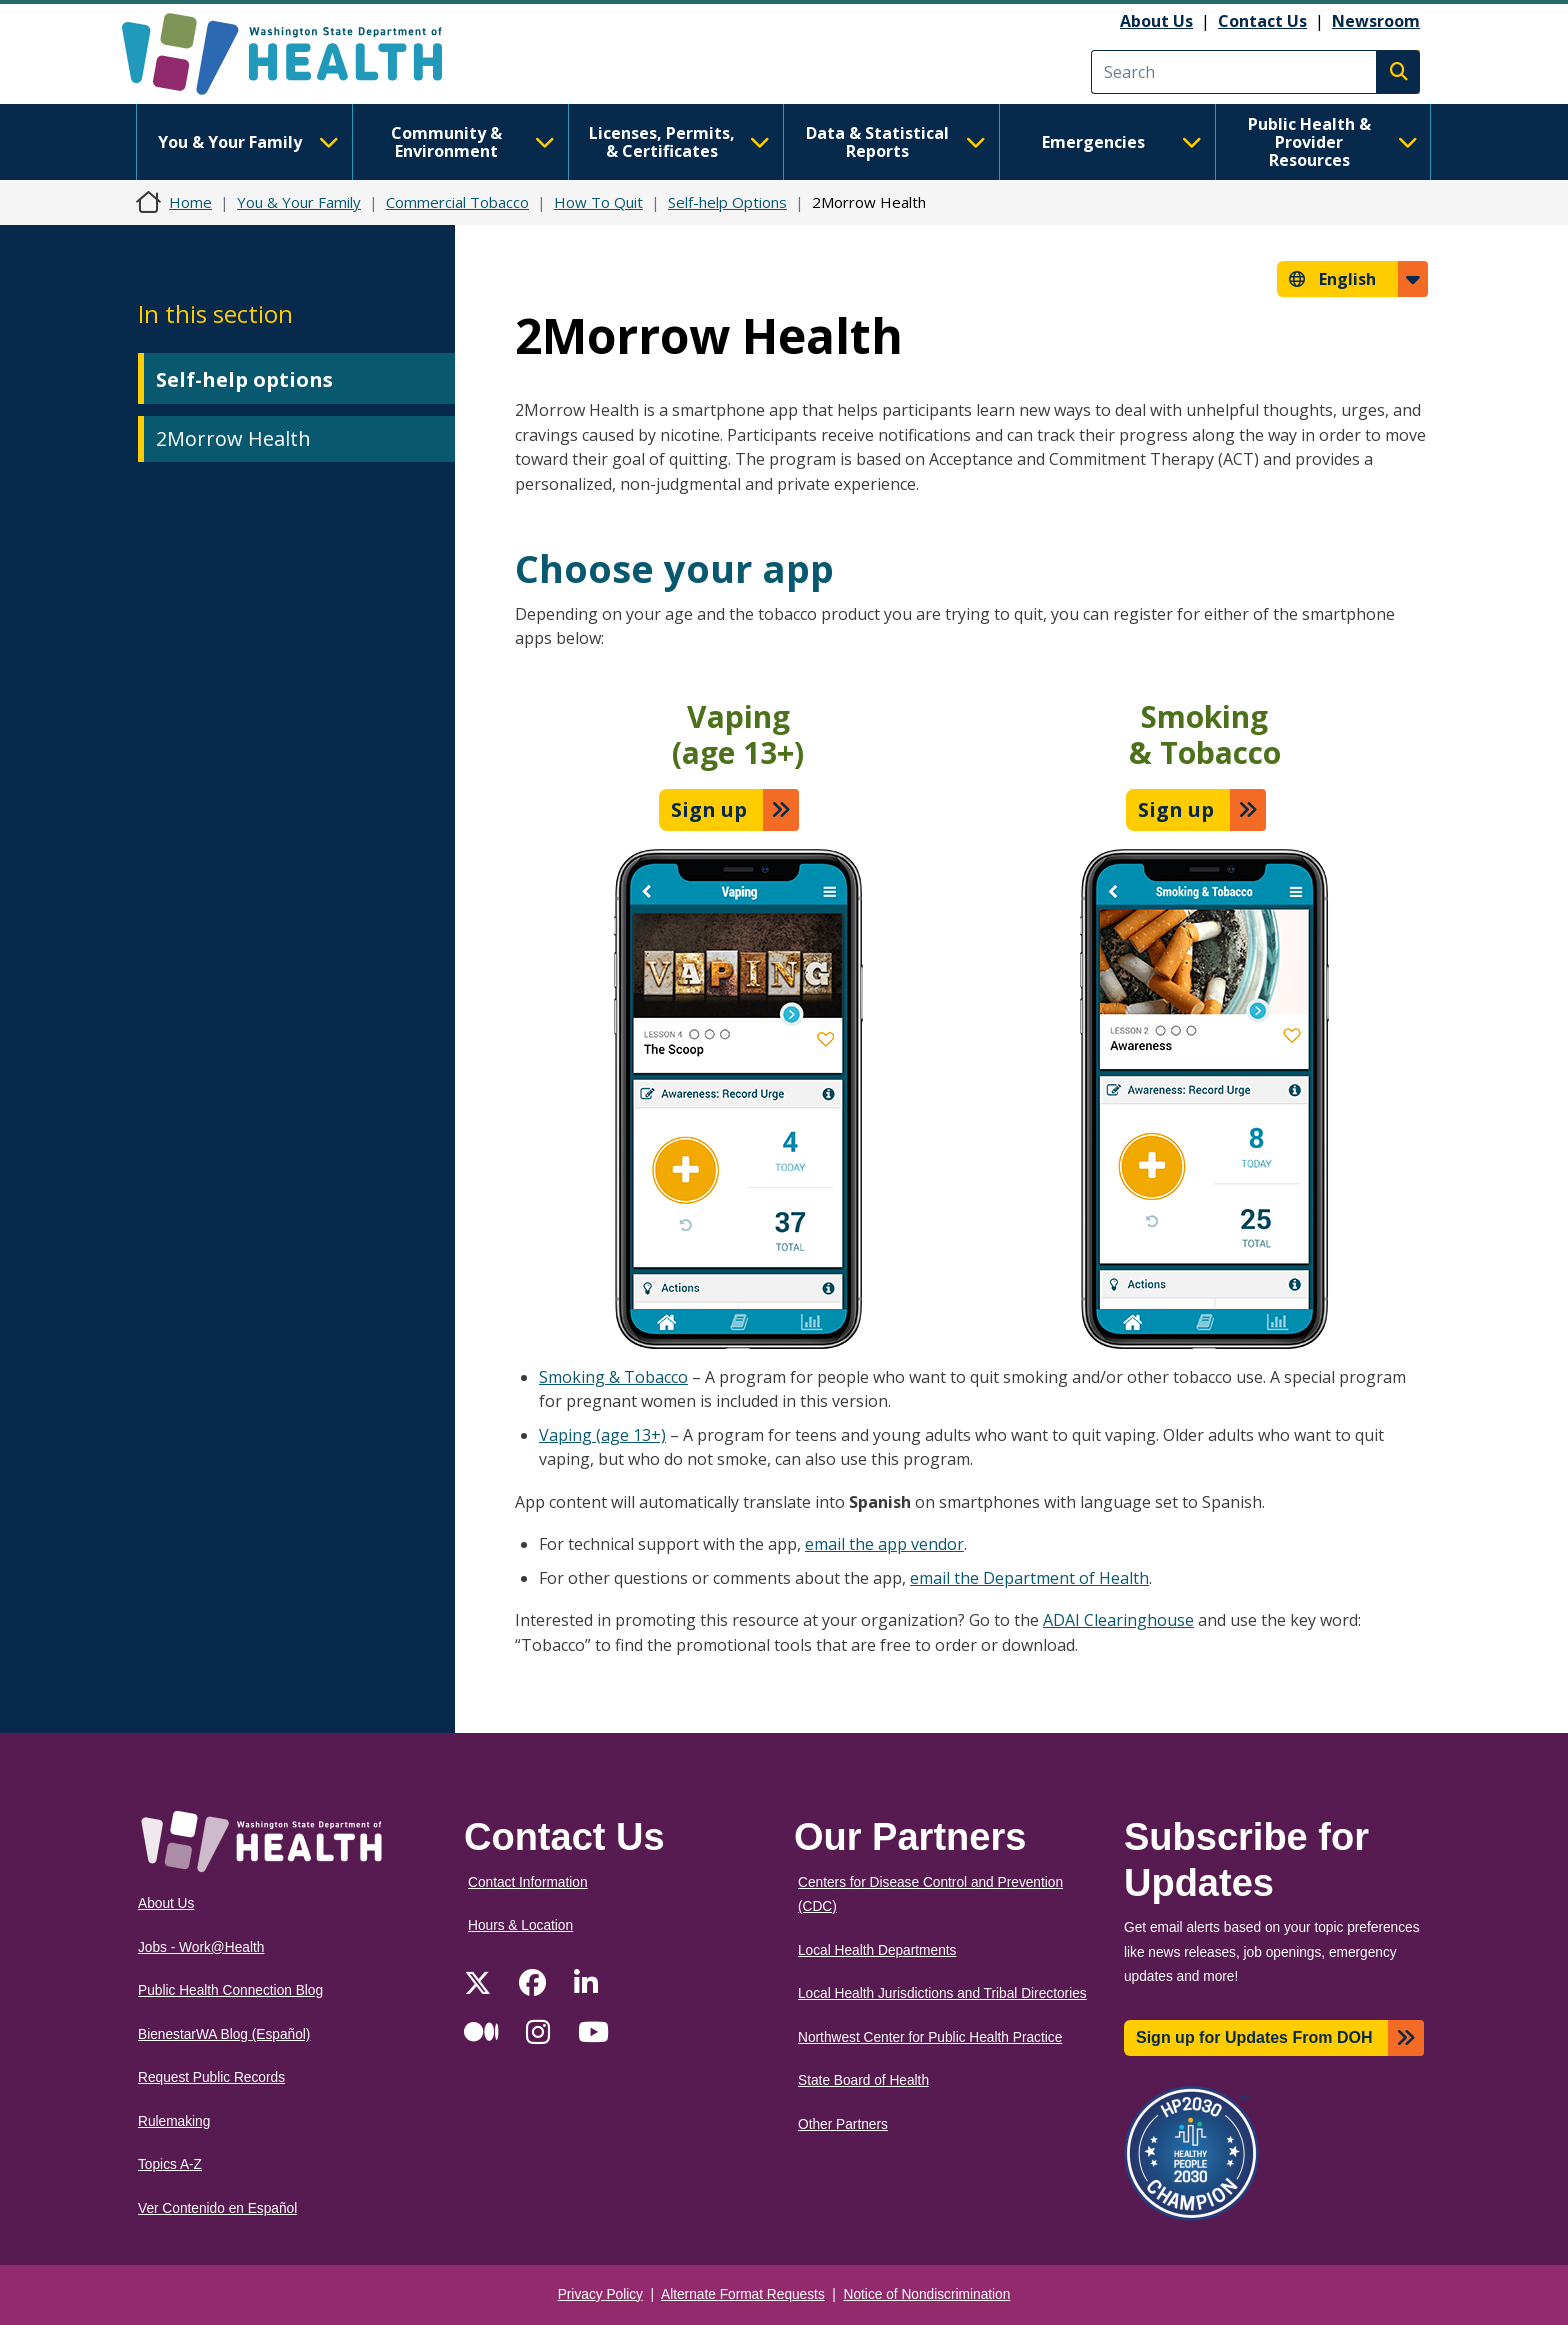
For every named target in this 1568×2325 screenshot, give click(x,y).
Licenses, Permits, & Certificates (679, 142)
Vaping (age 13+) (602, 1435)
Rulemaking (174, 2121)
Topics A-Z (170, 2164)
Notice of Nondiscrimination (927, 2294)
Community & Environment (473, 142)
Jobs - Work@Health (201, 1947)
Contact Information (528, 1882)
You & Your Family (248, 142)
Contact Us (1262, 21)
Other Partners (843, 2124)
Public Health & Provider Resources (1333, 142)
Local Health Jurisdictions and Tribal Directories (942, 1993)
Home (190, 202)
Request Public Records (211, 2077)
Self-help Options (727, 202)
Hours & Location (520, 1925)
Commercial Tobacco (457, 202)
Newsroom (1376, 21)
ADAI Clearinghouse (1118, 1620)
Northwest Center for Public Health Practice (930, 2037)
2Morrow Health (233, 438)
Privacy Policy (600, 2294)
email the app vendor (884, 1544)
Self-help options (244, 379)
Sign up (709, 809)
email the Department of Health (1029, 1578)
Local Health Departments (877, 1950)
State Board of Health (863, 2080)
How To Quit (598, 202)
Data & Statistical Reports (896, 142)
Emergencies (1122, 142)
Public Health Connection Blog (230, 1990)
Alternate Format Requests (743, 2294)
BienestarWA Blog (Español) (224, 2034)
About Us (1156, 21)
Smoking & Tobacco (613, 1377)
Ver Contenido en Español (217, 2208)
